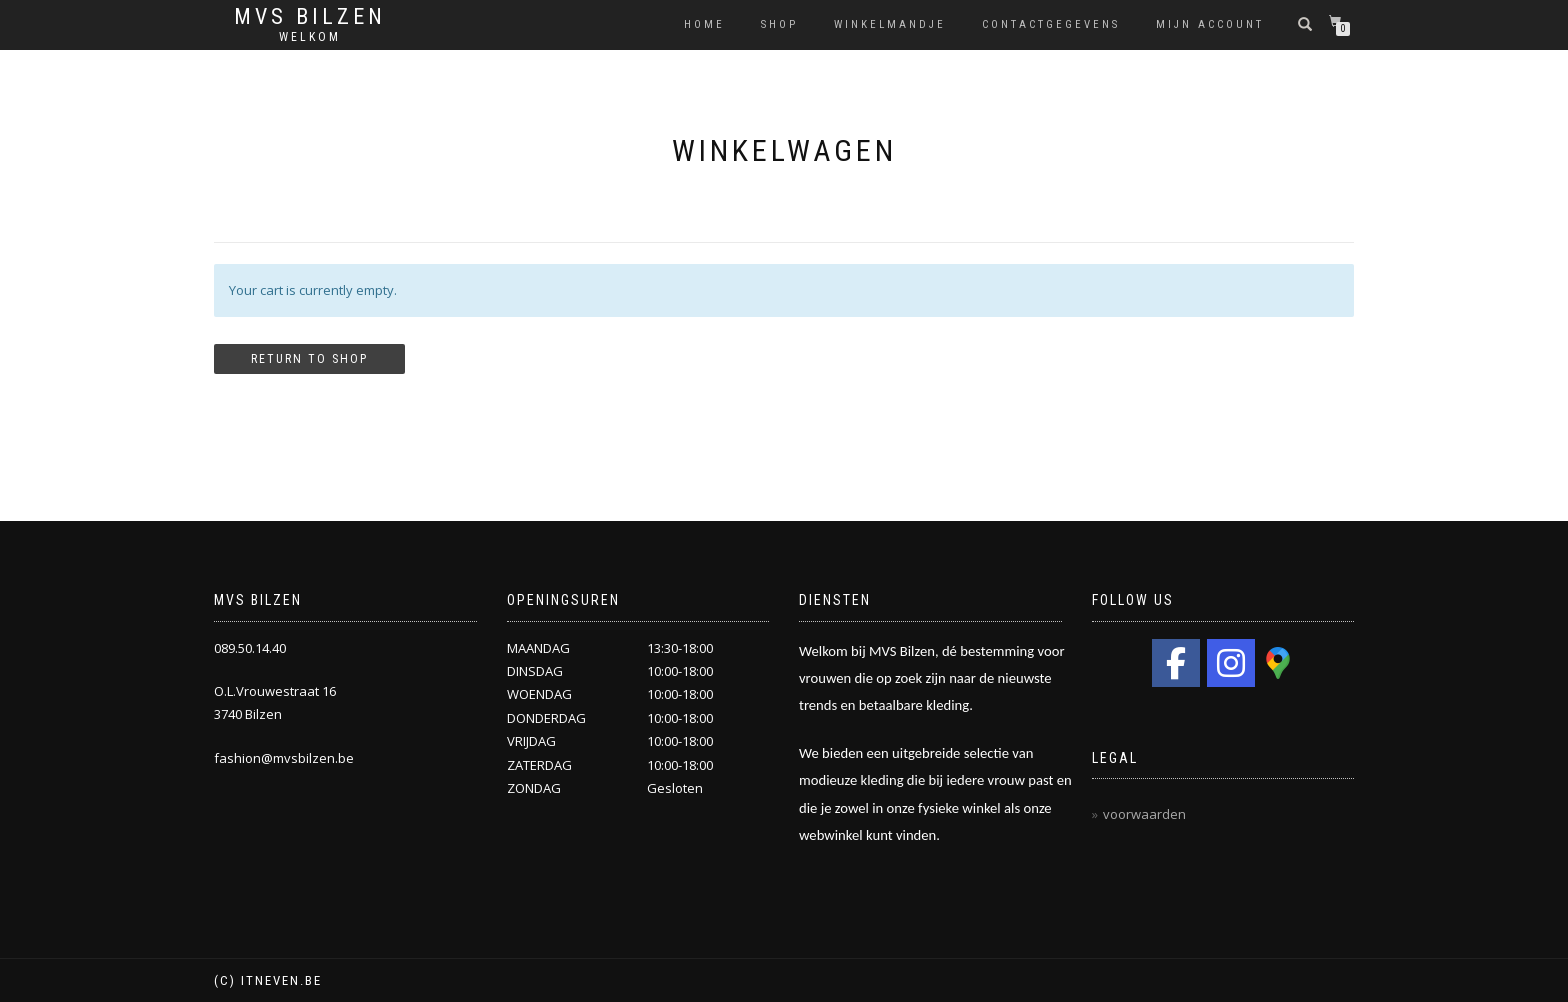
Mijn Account (1210, 24)
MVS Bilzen (310, 17)
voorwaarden (1144, 814)
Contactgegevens (1051, 24)
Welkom (310, 37)
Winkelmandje (890, 24)
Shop (779, 24)
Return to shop (309, 359)
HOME (704, 24)
